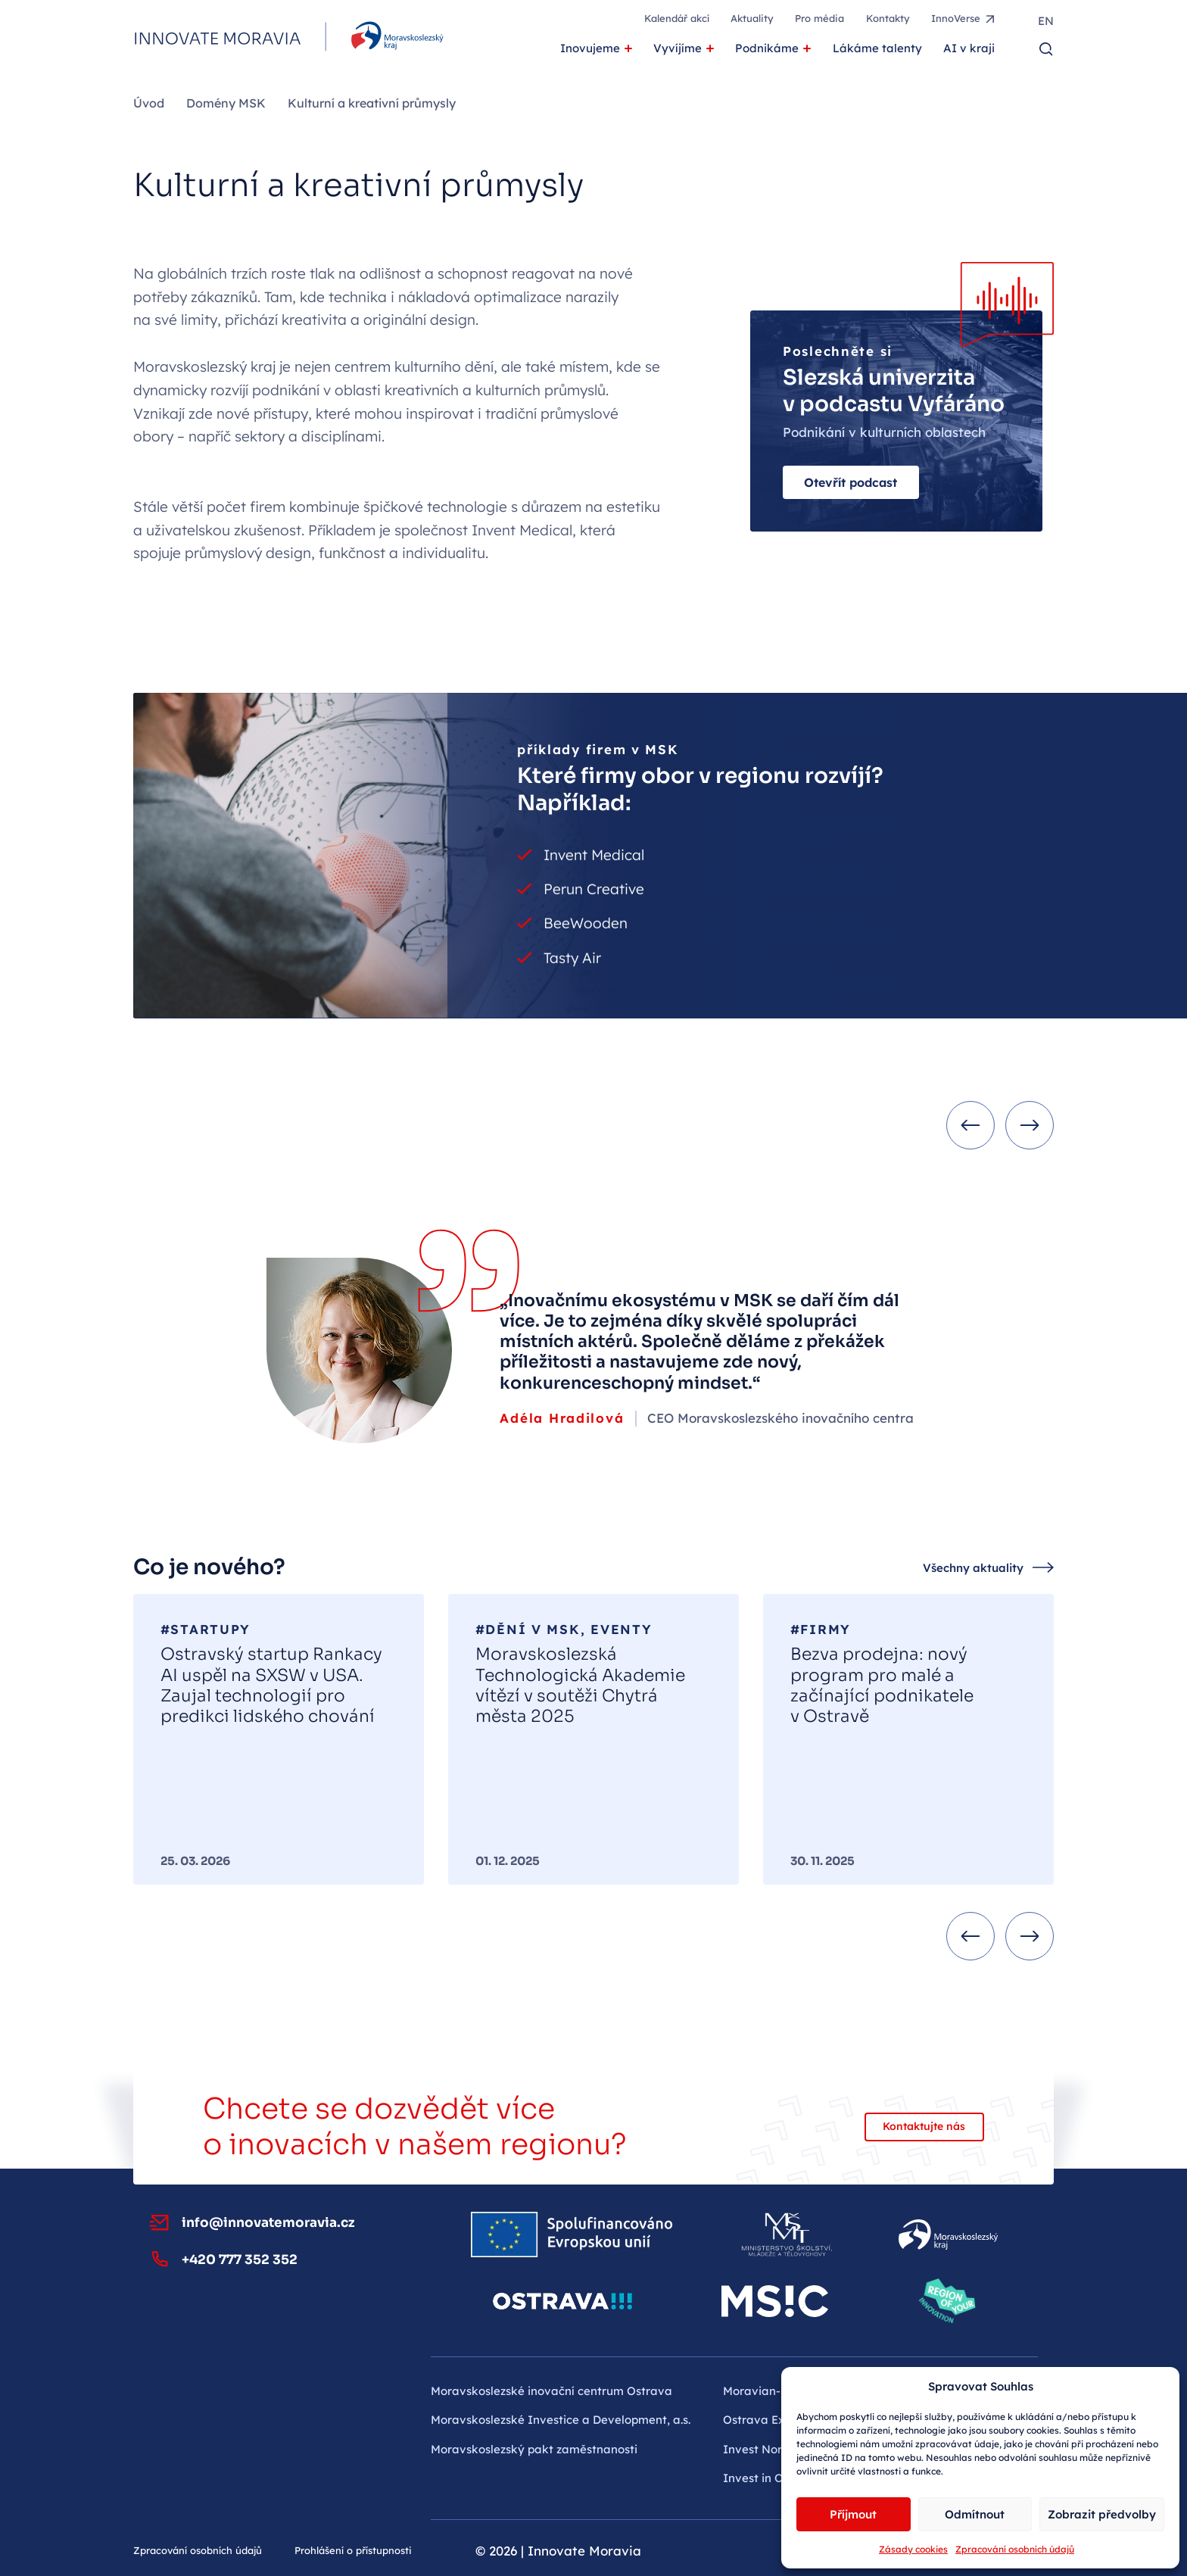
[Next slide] (1029, 1125)
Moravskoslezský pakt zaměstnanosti (534, 2449)
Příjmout (853, 2514)
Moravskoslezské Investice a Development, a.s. (560, 2419)
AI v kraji (969, 48)
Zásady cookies (913, 2549)
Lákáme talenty (877, 48)
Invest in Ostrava (771, 2478)
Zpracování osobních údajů (1014, 2549)
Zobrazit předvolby (1102, 2514)
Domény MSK (226, 103)
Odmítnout (975, 2514)
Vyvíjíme (677, 48)
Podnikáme (767, 48)
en (1046, 21)
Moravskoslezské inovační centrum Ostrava (551, 2391)
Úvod (148, 103)
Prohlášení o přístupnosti (353, 2550)
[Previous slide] (970, 1125)
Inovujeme (590, 48)
